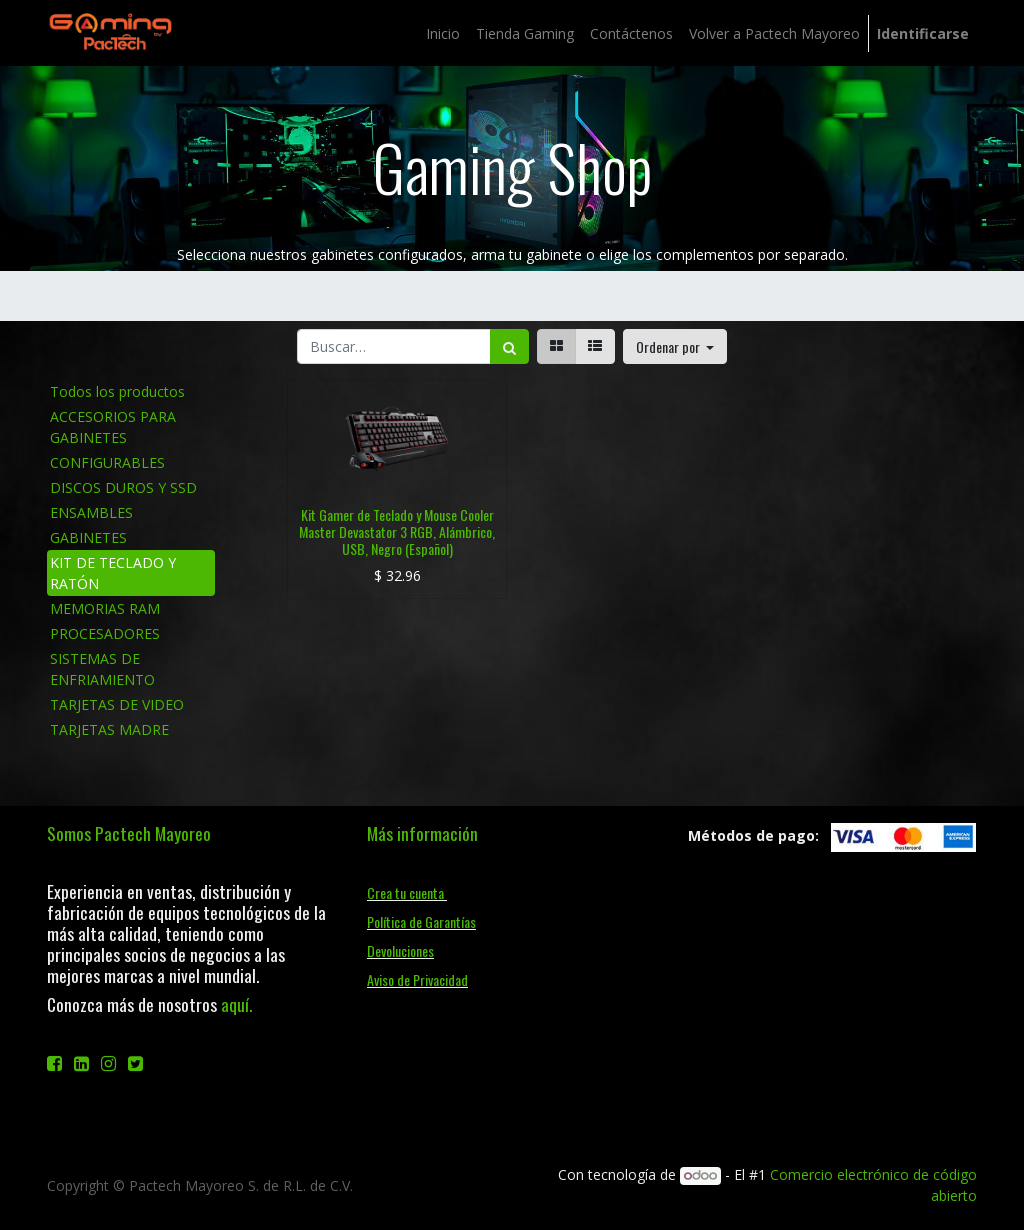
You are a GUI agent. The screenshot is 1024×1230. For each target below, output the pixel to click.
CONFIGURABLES (107, 462)
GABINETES (88, 537)
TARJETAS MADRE (109, 729)
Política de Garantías (421, 921)
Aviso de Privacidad (417, 979)
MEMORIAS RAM (105, 608)
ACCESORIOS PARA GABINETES (113, 427)
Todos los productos (117, 391)
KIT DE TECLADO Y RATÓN (113, 573)
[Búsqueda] (509, 346)
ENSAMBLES (91, 512)
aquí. (236, 1004)
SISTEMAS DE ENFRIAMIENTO (102, 669)
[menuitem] (443, 33)
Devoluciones (400, 950)
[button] (675, 346)
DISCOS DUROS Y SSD (123, 487)
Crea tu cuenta (407, 892)
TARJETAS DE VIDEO (117, 704)
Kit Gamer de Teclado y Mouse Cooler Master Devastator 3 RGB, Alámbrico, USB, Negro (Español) (397, 531)
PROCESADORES (105, 633)
